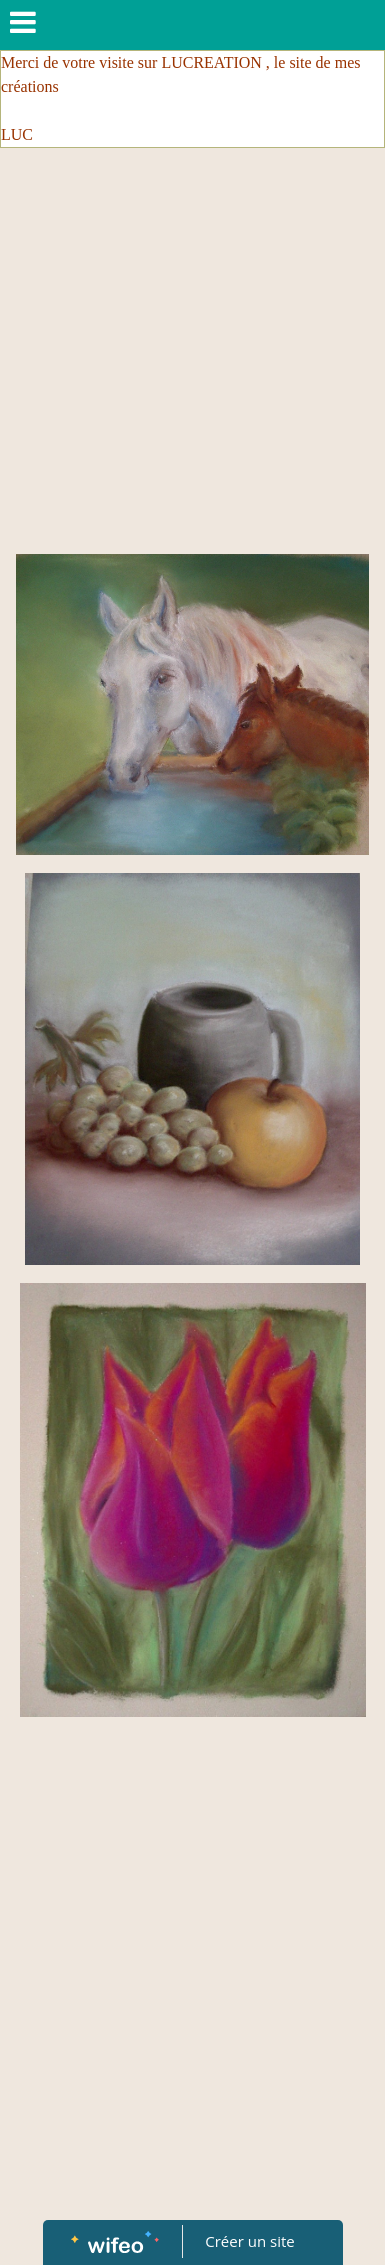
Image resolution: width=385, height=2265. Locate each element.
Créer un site (249, 2241)
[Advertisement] (187, 356)
